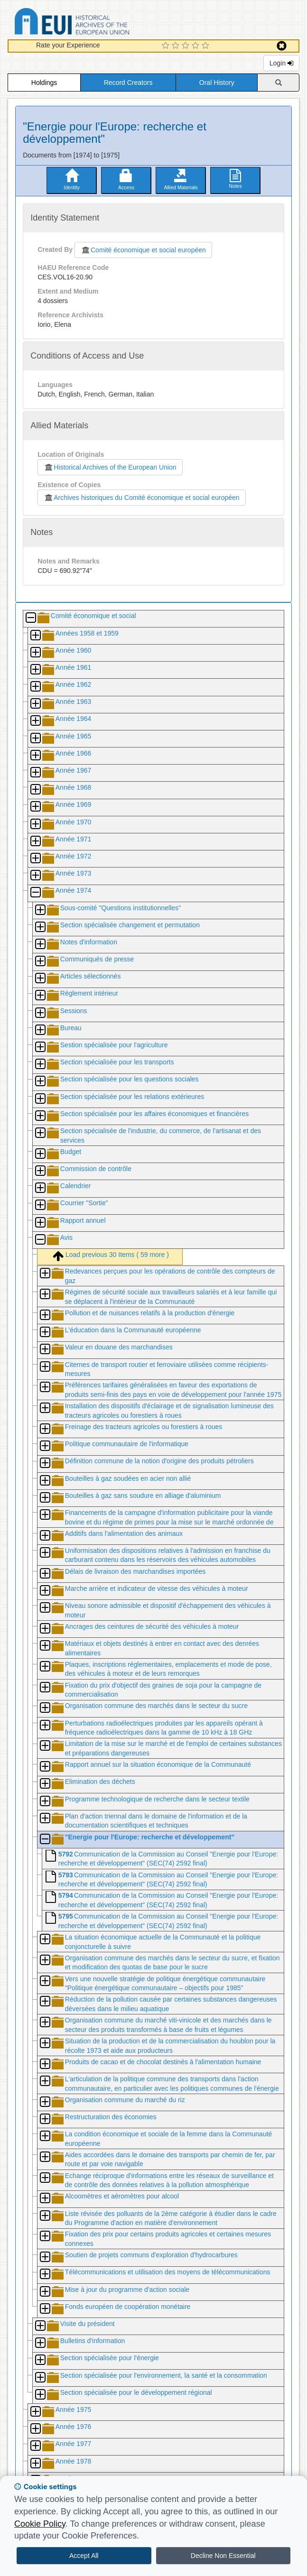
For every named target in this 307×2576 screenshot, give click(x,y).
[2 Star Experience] (177, 46)
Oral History (216, 82)
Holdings (44, 82)
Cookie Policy (39, 2524)
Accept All (83, 2555)
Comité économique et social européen (143, 250)
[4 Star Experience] (197, 46)
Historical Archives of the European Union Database (99, 23)
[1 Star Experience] (167, 46)
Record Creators (128, 82)
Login (281, 63)
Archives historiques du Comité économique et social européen (141, 497)
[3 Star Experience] (187, 46)
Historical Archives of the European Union (110, 467)
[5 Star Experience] (207, 46)
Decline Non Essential (223, 2555)
